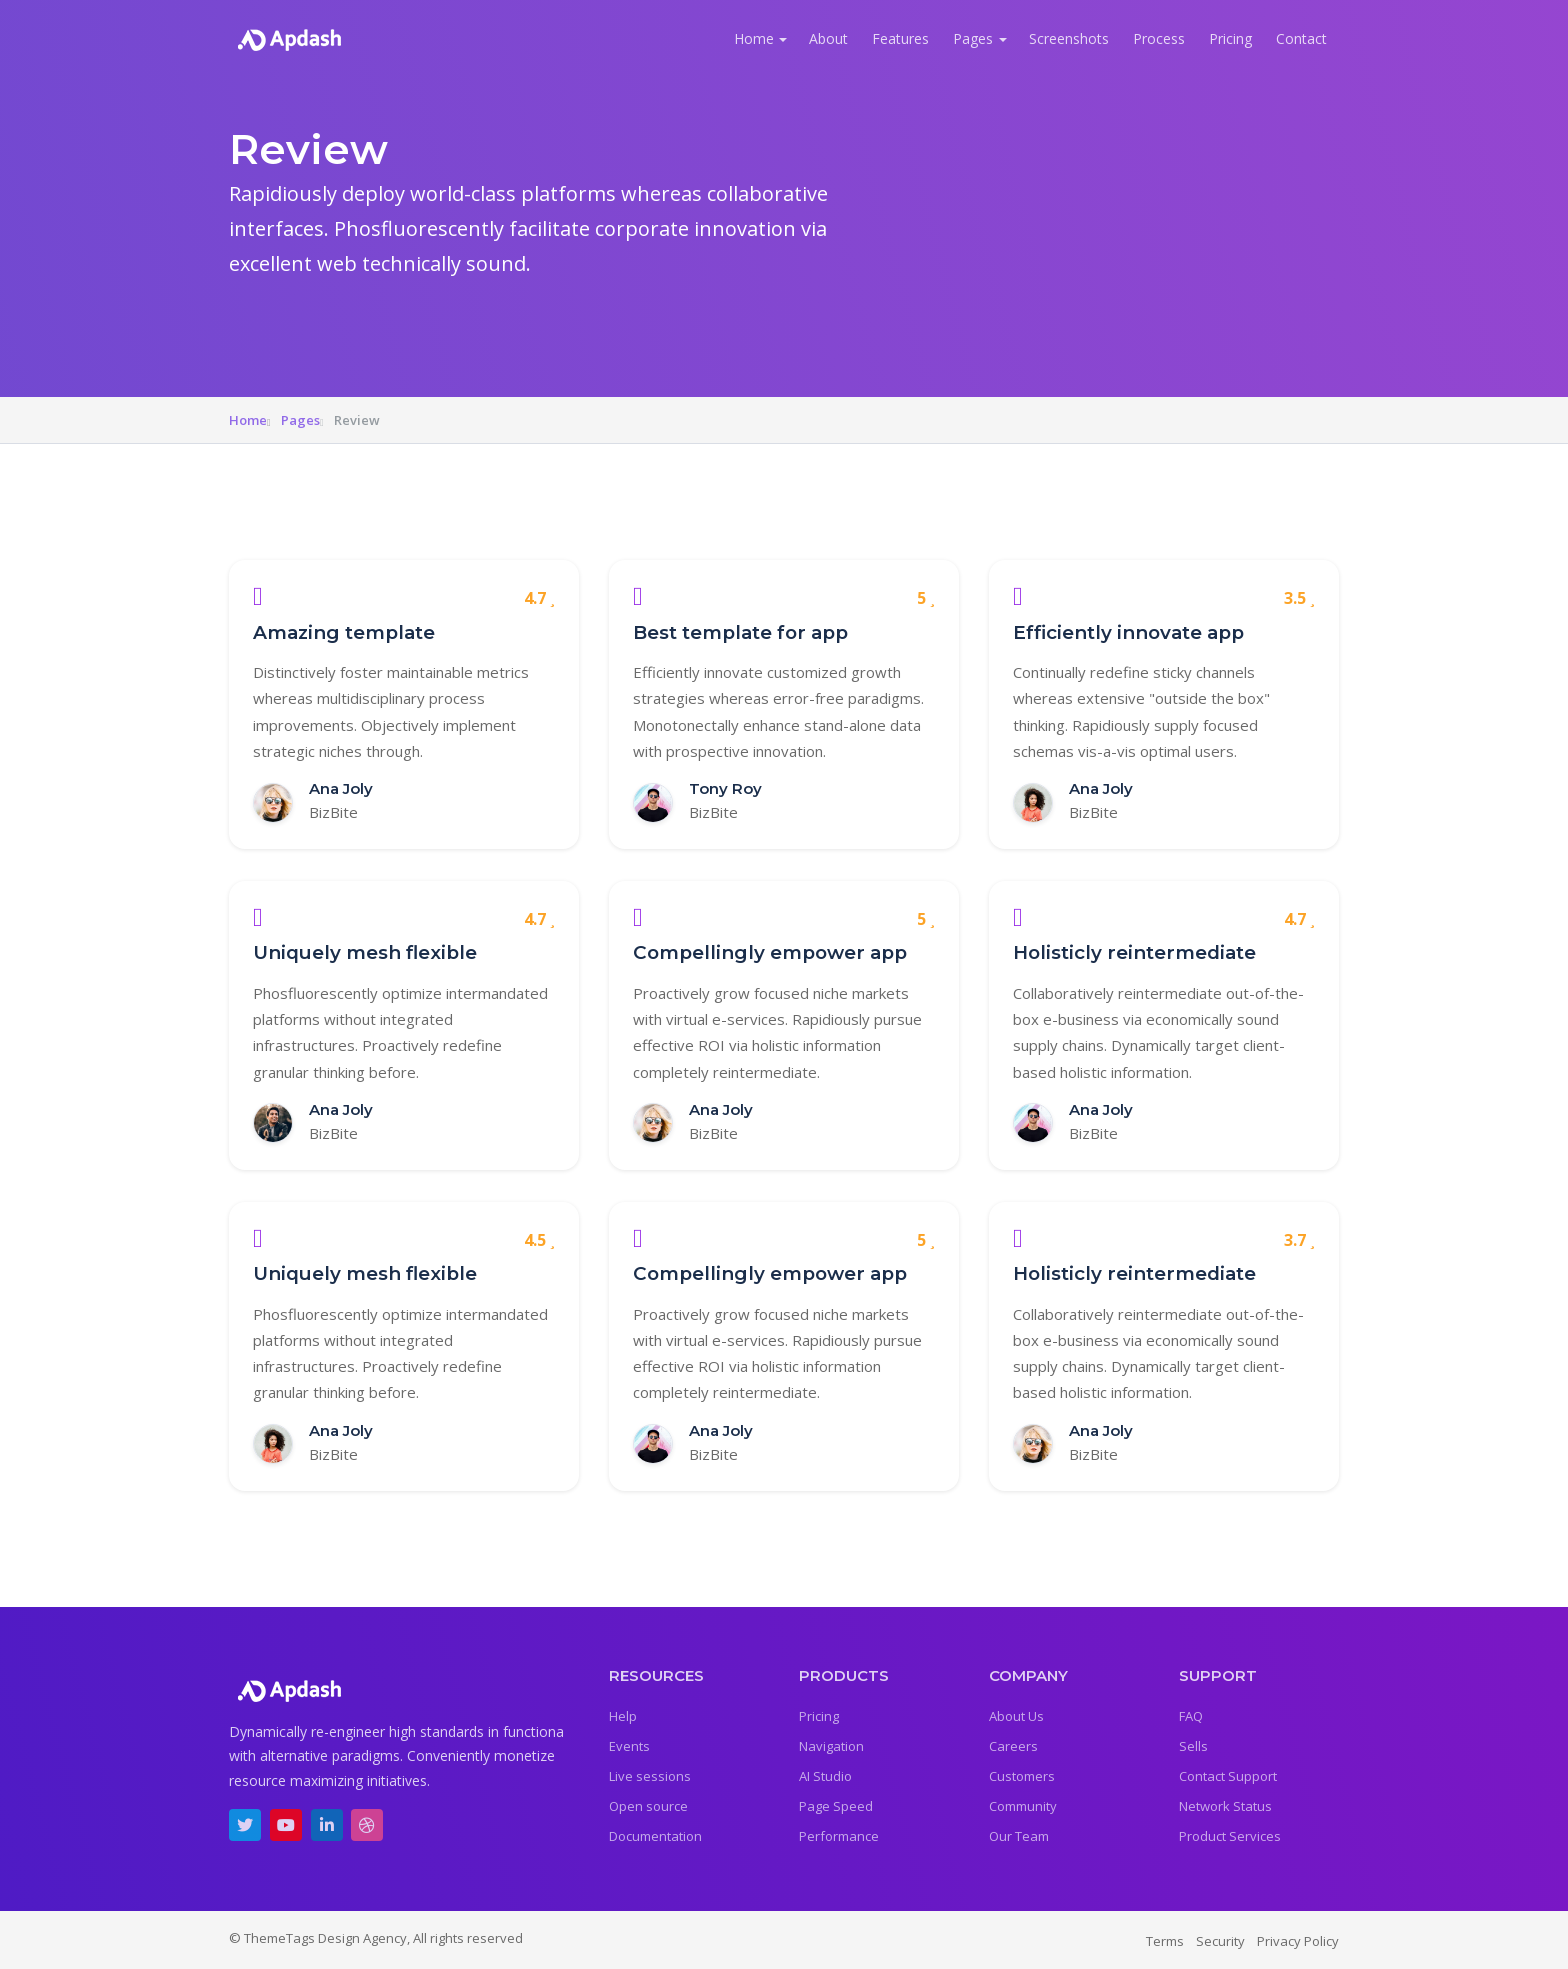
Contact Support (1228, 1776)
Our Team (1019, 1836)
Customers (1022, 1776)
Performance (839, 1836)
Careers (1013, 1746)
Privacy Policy (1298, 1941)
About (828, 38)
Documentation (655, 1836)
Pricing (1230, 38)
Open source (648, 1806)
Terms (1165, 1941)
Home (754, 38)
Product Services (1230, 1836)
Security (1220, 1941)
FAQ (1191, 1716)
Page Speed (836, 1806)
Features (900, 38)
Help (623, 1716)
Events (629, 1746)
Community (1023, 1806)
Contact (1301, 38)
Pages (973, 38)
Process (1159, 38)
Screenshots (1069, 38)
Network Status (1225, 1806)
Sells (1193, 1746)
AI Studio (825, 1776)
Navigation (831, 1746)
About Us (1016, 1716)
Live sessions (650, 1776)
